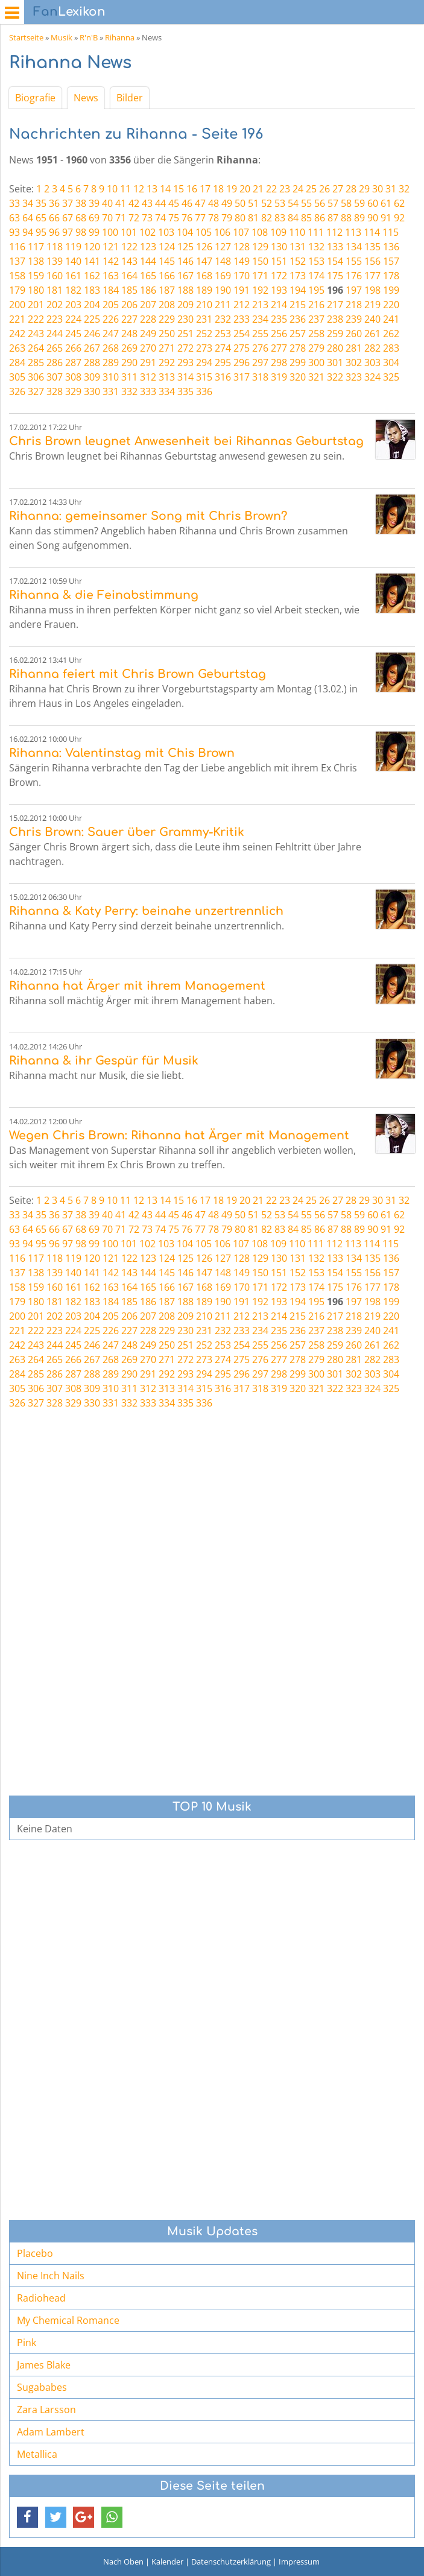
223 (54, 319)
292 (167, 362)
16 (191, 188)
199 (391, 290)
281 (354, 348)
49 (226, 203)
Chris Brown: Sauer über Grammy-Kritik (126, 832)
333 (148, 391)
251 (185, 333)
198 (372, 290)
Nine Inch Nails (50, 2275)
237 (316, 319)
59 (359, 203)
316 (223, 377)
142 (111, 261)
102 (147, 232)
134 (354, 246)
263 (17, 348)
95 (41, 232)
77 (200, 217)
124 (167, 246)
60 (372, 203)
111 (316, 232)
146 (185, 261)
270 (148, 348)
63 (14, 217)
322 (335, 377)
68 (80, 217)
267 (92, 348)
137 (17, 261)
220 (391, 304)
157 (391, 261)
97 (67, 232)
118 (54, 246)
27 (337, 188)
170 (241, 275)
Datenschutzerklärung (231, 2561)
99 (94, 232)
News (86, 97)
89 (359, 217)
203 (73, 304)
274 (223, 348)
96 (54, 232)
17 (205, 188)
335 (185, 391)
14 (165, 188)
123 (148, 246)
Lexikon (69, 12)
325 (391, 377)
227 (129, 319)
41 (120, 203)
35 (41, 203)
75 (173, 217)
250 (167, 333)
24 (298, 188)
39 (94, 203)
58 (346, 203)
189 (204, 290)
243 (36, 333)
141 (92, 261)
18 (218, 188)
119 (73, 246)
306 (36, 377)
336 (204, 391)
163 (111, 275)
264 (36, 348)
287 (73, 362)
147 (204, 261)
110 (297, 232)
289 (111, 362)
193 (279, 290)
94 (27, 232)
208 (167, 304)
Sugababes (42, 2387)
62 (399, 203)
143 (129, 261)
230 (185, 319)
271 (167, 348)
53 (279, 203)
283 (391, 348)
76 (187, 217)
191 (241, 290)
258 (316, 333)
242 (17, 333)
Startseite (26, 37)
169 (223, 275)
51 (253, 203)
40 (107, 203)
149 (241, 261)
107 (241, 232)
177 (372, 275)
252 (204, 333)
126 (204, 246)
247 (111, 333)
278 (298, 348)
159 (36, 275)
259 (335, 333)
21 (258, 188)
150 (260, 261)
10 (112, 188)
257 (298, 333)
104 (185, 232)
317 (241, 377)
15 (178, 188)
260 (354, 333)
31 (390, 188)
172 (279, 275)
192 (260, 290)
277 (279, 348)
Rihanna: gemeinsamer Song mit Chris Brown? (148, 516)
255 (260, 333)
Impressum (299, 2561)
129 (260, 246)
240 (372, 319)
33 (14, 203)
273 (204, 348)
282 (372, 348)
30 (377, 188)
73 (147, 217)
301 (335, 362)
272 (185, 348)
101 (129, 232)
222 (36, 319)
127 (223, 246)
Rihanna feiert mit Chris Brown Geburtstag (137, 674)
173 (298, 275)
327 (36, 391)
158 (17, 275)
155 (354, 261)
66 (54, 217)
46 (187, 203)
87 (332, 217)
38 (80, 203)
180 (36, 290)
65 (41, 217)
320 (298, 377)
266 (73, 348)
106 (222, 232)
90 (372, 217)
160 (54, 275)
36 (54, 203)
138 (36, 261)
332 (129, 391)
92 (399, 217)
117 (36, 246)
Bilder (129, 97)
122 (129, 246)
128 (241, 246)
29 (364, 188)
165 (148, 275)
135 (372, 246)
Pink (26, 2342)
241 (391, 319)
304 (391, 362)
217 (335, 304)
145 (167, 261)
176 (354, 275)
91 (386, 217)
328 (54, 391)
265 (54, 348)
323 (354, 377)
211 (223, 304)
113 (353, 232)
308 (73, 377)
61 (386, 203)
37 (67, 203)
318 (260, 377)
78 (213, 217)
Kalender (167, 2561)
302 (354, 362)
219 (372, 304)
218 (354, 304)
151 (279, 261)
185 (129, 290)
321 (316, 377)
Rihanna (119, 37)
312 (148, 377)
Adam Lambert (50, 2431)
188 (185, 290)
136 (391, 246)
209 (185, 304)
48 (213, 203)
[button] (27, 2517)
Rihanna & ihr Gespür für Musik (103, 1060)
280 (335, 348)
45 (173, 203)
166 (167, 275)
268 (111, 348)
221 (17, 319)
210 (204, 304)
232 (223, 319)
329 (73, 391)
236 (298, 319)
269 (129, 348)
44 (160, 203)
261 (372, 333)
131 (298, 246)
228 (148, 319)
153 (316, 261)
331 (111, 391)
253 (223, 333)
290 (129, 362)
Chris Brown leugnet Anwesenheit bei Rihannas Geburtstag (186, 441)
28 (351, 188)
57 (332, 203)
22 (271, 188)
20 (244, 188)
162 (92, 275)
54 (293, 203)
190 (223, 290)
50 (240, 203)
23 (284, 188)
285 (36, 362)
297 (260, 362)
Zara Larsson (46, 2409)
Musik (61, 37)
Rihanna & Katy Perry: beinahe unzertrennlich (146, 911)
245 (73, 333)
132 (316, 246)
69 (94, 217)
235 (279, 319)
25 (311, 188)
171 (260, 275)
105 (203, 232)
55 (306, 203)
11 (125, 188)
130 (279, 246)
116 (17, 246)
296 (241, 362)
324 (372, 377)
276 (260, 348)
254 (241, 333)
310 (111, 377)
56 (319, 203)
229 (167, 319)
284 (17, 362)
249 (148, 333)
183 (92, 290)
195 (316, 290)
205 (111, 304)
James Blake (44, 2365)
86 (319, 217)
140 (73, 261)
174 (316, 275)
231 (204, 319)
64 (27, 217)
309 (92, 377)
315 (204, 377)
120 (92, 246)
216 (316, 304)
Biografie (35, 97)
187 (167, 290)
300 (316, 362)
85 (306, 217)
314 (185, 377)
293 (185, 362)
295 (223, 362)
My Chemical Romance (68, 2320)
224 (73, 319)
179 (17, 290)
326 (17, 391)
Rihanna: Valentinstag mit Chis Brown (122, 753)
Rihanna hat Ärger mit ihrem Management (137, 985)
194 (298, 290)
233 (241, 319)
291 (148, 362)
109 (278, 232)
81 (253, 217)
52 (266, 203)
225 (92, 319)
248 (129, 333)
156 (372, 261)
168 (204, 275)
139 (54, 261)
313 (167, 377)
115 (390, 232)
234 (260, 319)
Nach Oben (123, 2561)
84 (293, 217)
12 (138, 188)
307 (54, 377)
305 (17, 377)
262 (391, 333)
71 (120, 217)
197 (354, 290)
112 (334, 232)
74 (160, 217)
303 (372, 362)
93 (14, 232)
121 (111, 246)
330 (92, 391)
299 (298, 362)
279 (316, 348)
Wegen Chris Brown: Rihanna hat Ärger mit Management (179, 1135)
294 (204, 362)
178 (391, 275)
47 (200, 203)
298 (279, 362)
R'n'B (89, 37)
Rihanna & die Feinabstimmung (103, 595)
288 (92, 362)
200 (17, 304)
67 (67, 217)
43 (147, 203)
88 (346, 217)
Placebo (35, 2253)
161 (73, 275)
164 (129, 275)
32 (404, 188)
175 (335, 275)
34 (27, 203)
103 (166, 232)
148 (223, 261)
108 (260, 232)
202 (54, 304)
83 (279, 217)
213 (260, 304)
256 (279, 333)
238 (335, 319)
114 (372, 232)
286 (54, 362)
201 (36, 304)
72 (133, 217)
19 (231, 188)
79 (226, 217)
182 (73, 290)
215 (298, 304)
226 (111, 319)
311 (129, 377)
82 (266, 217)
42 (133, 203)
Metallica (37, 2454)
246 (92, 333)
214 (279, 304)
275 (241, 348)
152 (298, 261)
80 (240, 217)
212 (241, 304)
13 (152, 188)
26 (324, 188)
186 (148, 290)
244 (54, 333)
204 (92, 304)
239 (354, 319)
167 (185, 275)
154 (335, 261)
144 (148, 261)
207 (148, 304)
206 (129, 304)
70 (107, 217)
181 (54, 290)
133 (335, 246)
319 (279, 377)
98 (80, 232)
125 (185, 246)
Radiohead (41, 2298)
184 (111, 290)
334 (167, 391)
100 (110, 232)
